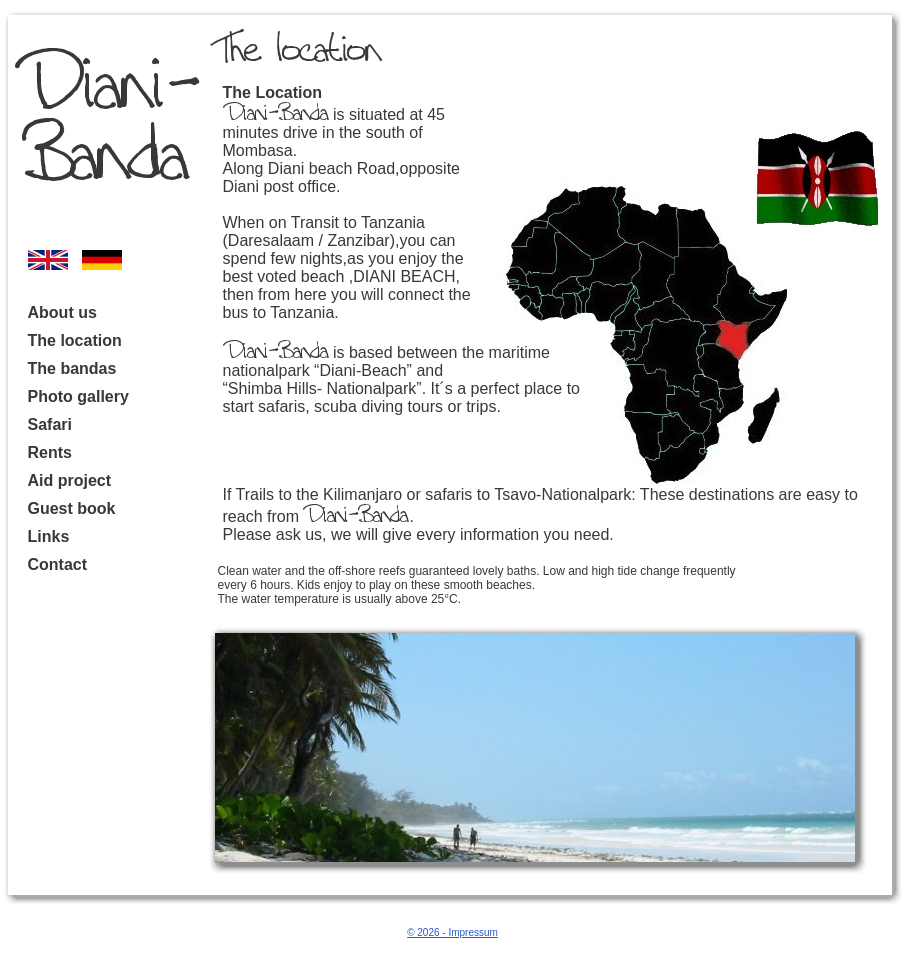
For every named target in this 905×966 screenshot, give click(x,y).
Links (49, 536)
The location (75, 340)
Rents (50, 452)
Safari (50, 424)
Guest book (72, 508)
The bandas (72, 368)
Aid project (70, 480)
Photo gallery (78, 396)
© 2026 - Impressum (452, 932)
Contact (58, 564)
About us (62, 312)
